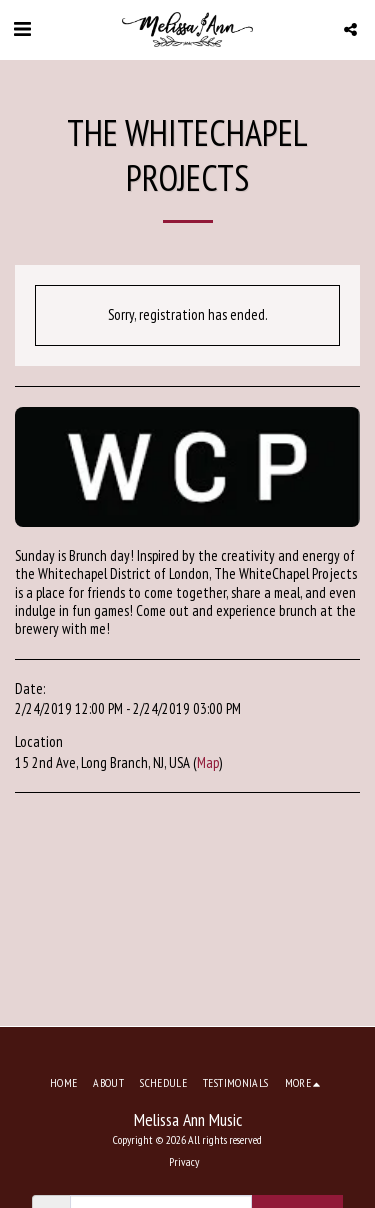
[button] (22, 29)
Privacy (184, 1161)
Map (208, 762)
